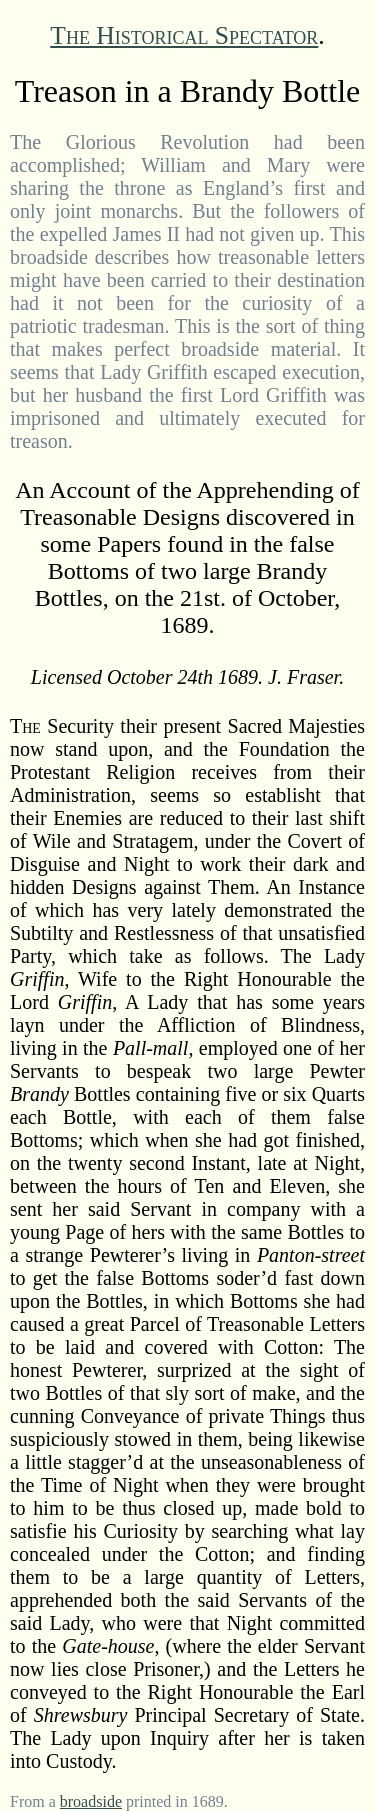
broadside (91, 1801)
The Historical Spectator (184, 35)
